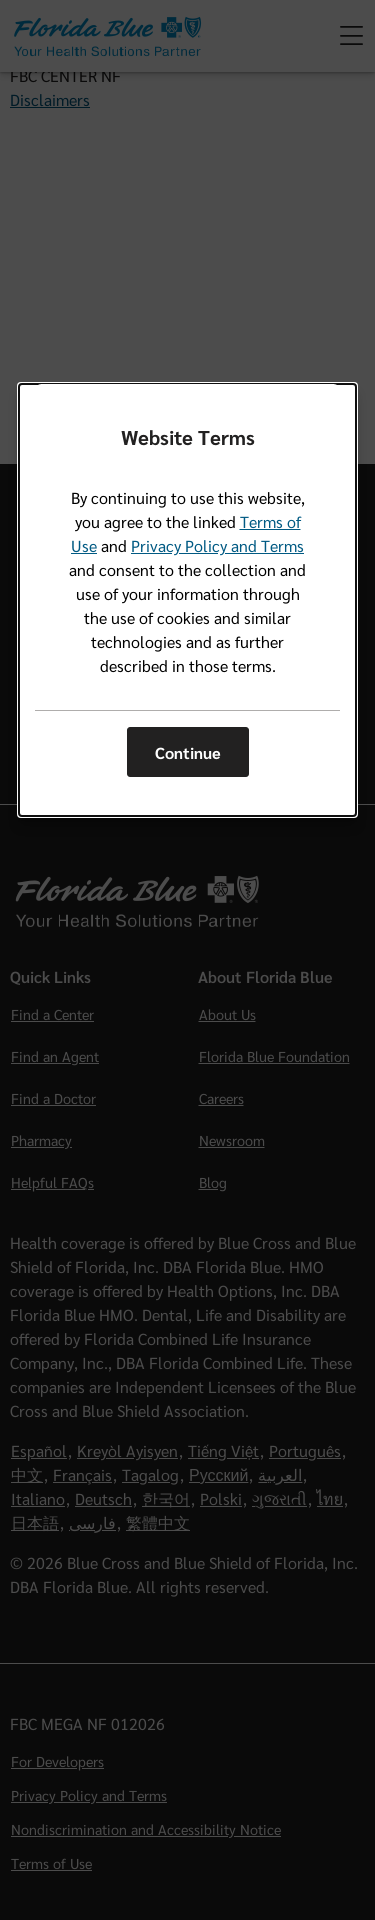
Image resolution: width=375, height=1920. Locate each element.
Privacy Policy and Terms (217, 545)
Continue (188, 752)
